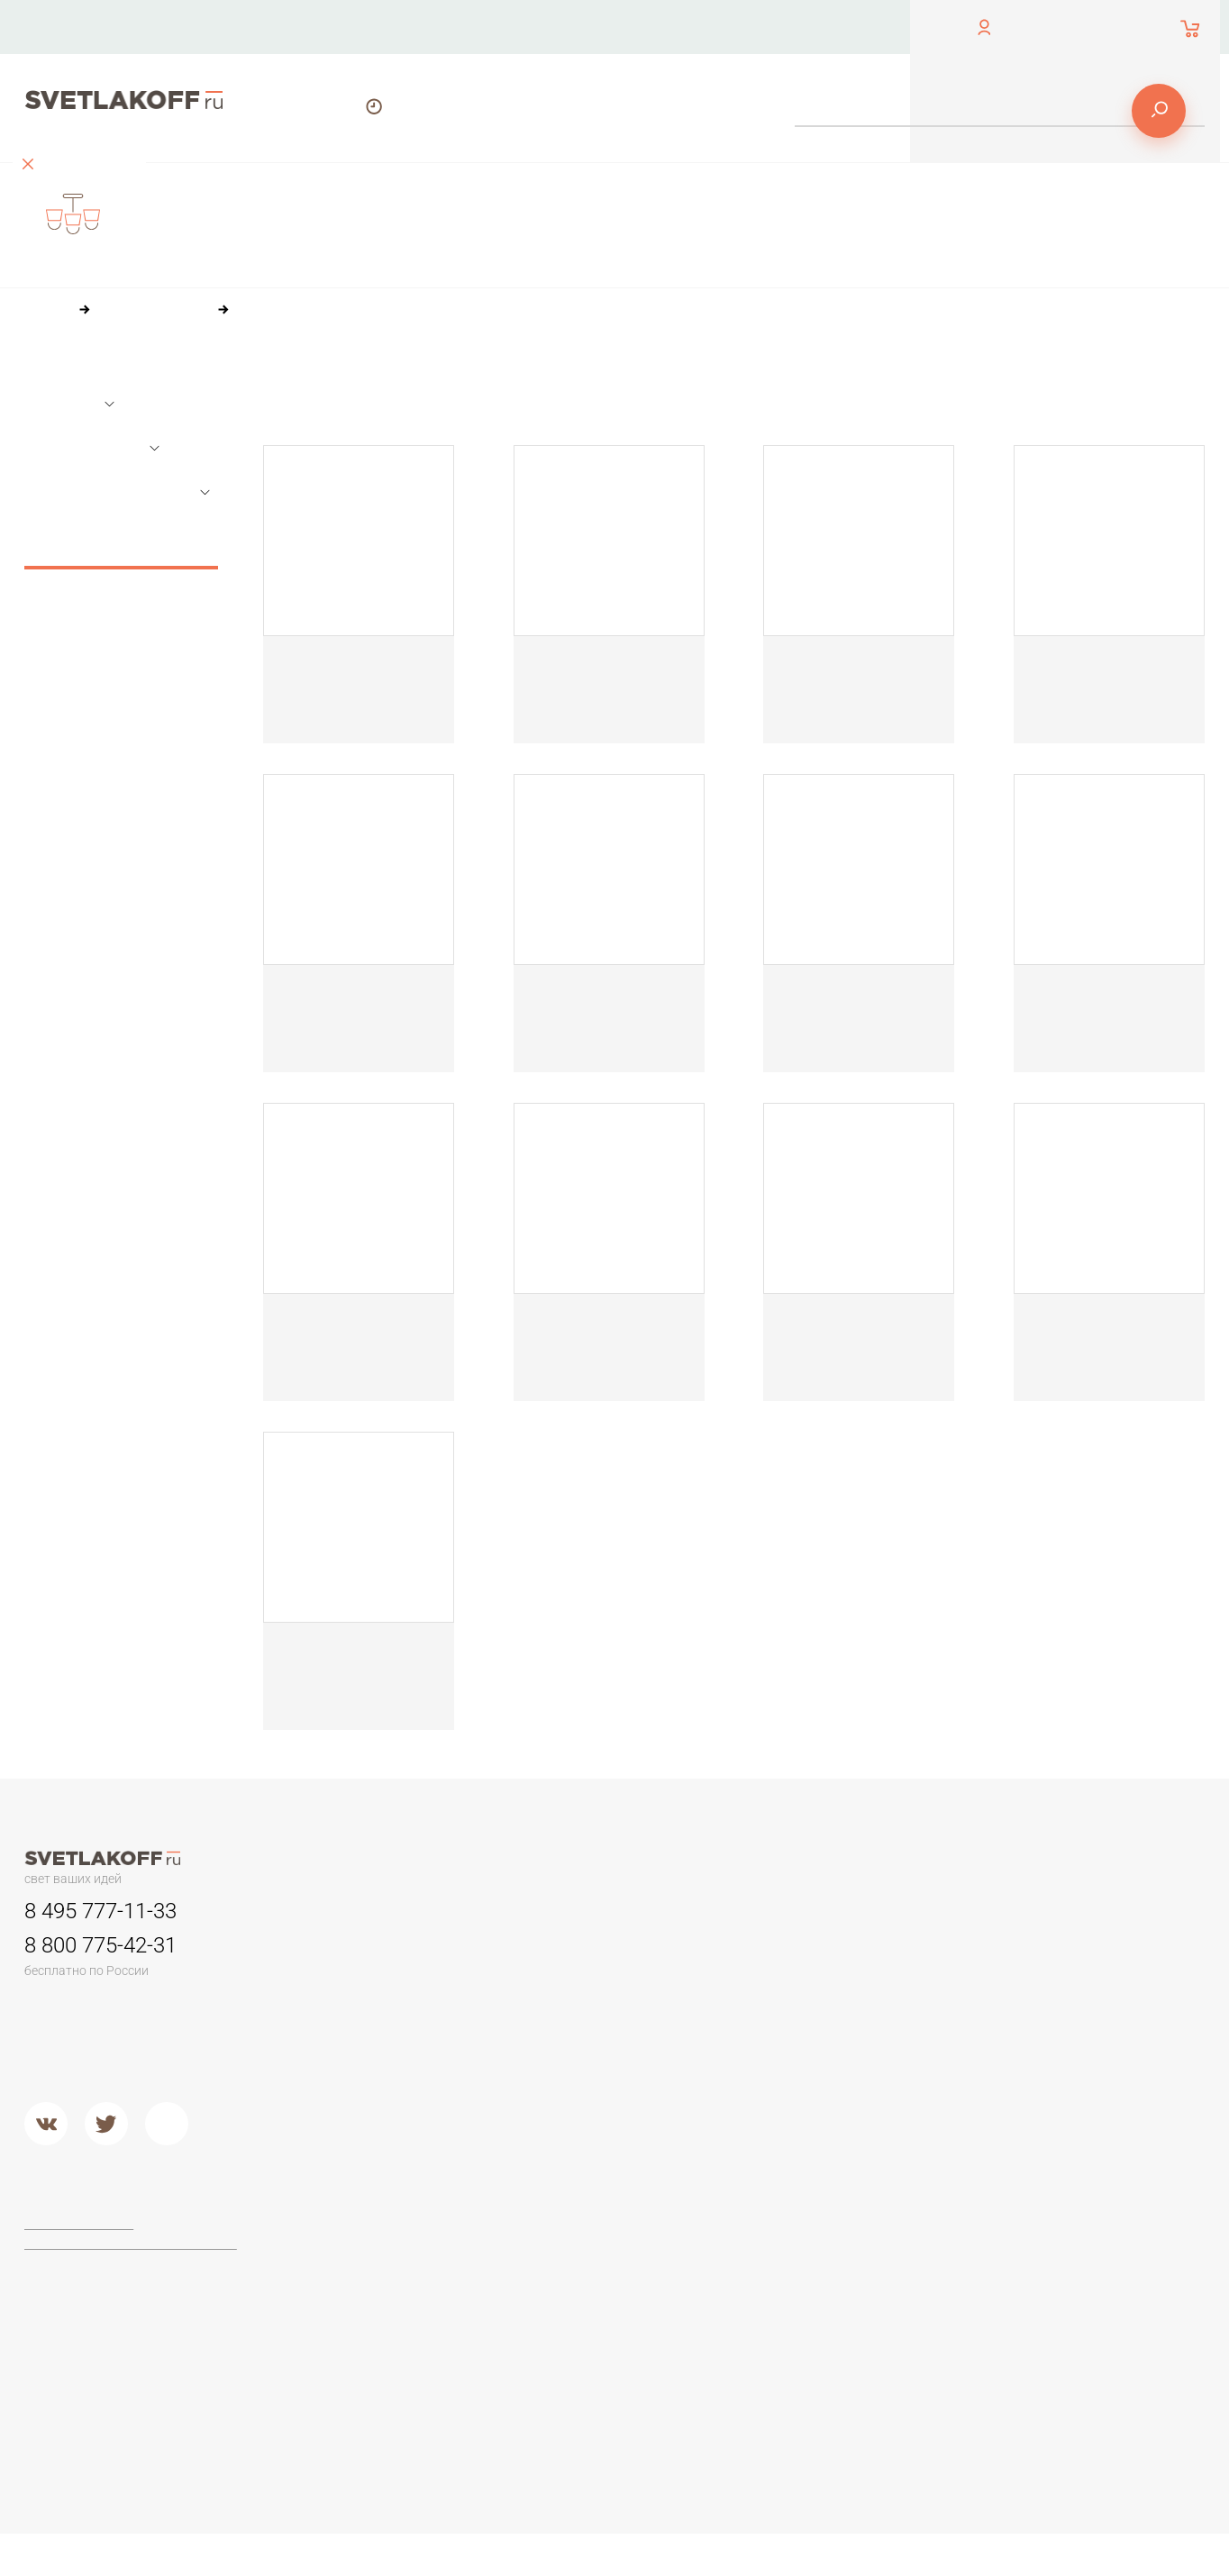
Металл (568, 2112)
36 (369, 411)
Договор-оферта (81, 2225)
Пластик (790, 1998)
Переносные (585, 1998)
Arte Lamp (575, 2282)
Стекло (787, 2044)
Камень (788, 1976)
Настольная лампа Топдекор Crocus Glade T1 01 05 (354, 676)
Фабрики (572, 2197)
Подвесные (360, 2112)
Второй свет (361, 2067)
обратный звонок (71, 40)
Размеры (69, 405)
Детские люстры (374, 2021)
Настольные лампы (1046, 1913)
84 (447, 411)
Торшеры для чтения (388, 2237)
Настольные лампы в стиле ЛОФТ (1089, 2044)
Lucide (565, 2305)
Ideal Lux (571, 2260)
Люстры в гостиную (383, 1998)
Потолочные (363, 2089)
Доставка (817, 26)
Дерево (790, 2021)
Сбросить (121, 551)
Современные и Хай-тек (398, 2327)
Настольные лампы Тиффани (1074, 1976)
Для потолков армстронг (620, 1976)
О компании (559, 26)
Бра (775, 1913)
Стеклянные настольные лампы (1083, 1998)
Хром (562, 2134)
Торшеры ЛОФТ (373, 2260)
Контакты (420, 26)
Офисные (1015, 1953)
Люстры (349, 1913)
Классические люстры (391, 1976)
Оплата (693, 26)
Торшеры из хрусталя (390, 2350)
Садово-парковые (601, 2021)
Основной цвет (93, 450)
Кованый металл (815, 2067)
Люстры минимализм (387, 1953)
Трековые (576, 1953)
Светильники (586, 1913)
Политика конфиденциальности (127, 2246)
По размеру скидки (635, 378)
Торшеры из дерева (386, 2282)
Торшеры (351, 2197)
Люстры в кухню (373, 2044)
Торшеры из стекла (383, 2373)
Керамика (795, 1953)
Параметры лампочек (117, 494)
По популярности (494, 378)
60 (408, 411)
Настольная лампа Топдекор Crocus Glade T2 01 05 (606, 676)
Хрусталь (793, 2089)
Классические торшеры (396, 2305)
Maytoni (568, 2237)
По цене (386, 378)
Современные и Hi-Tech (1059, 2021)
